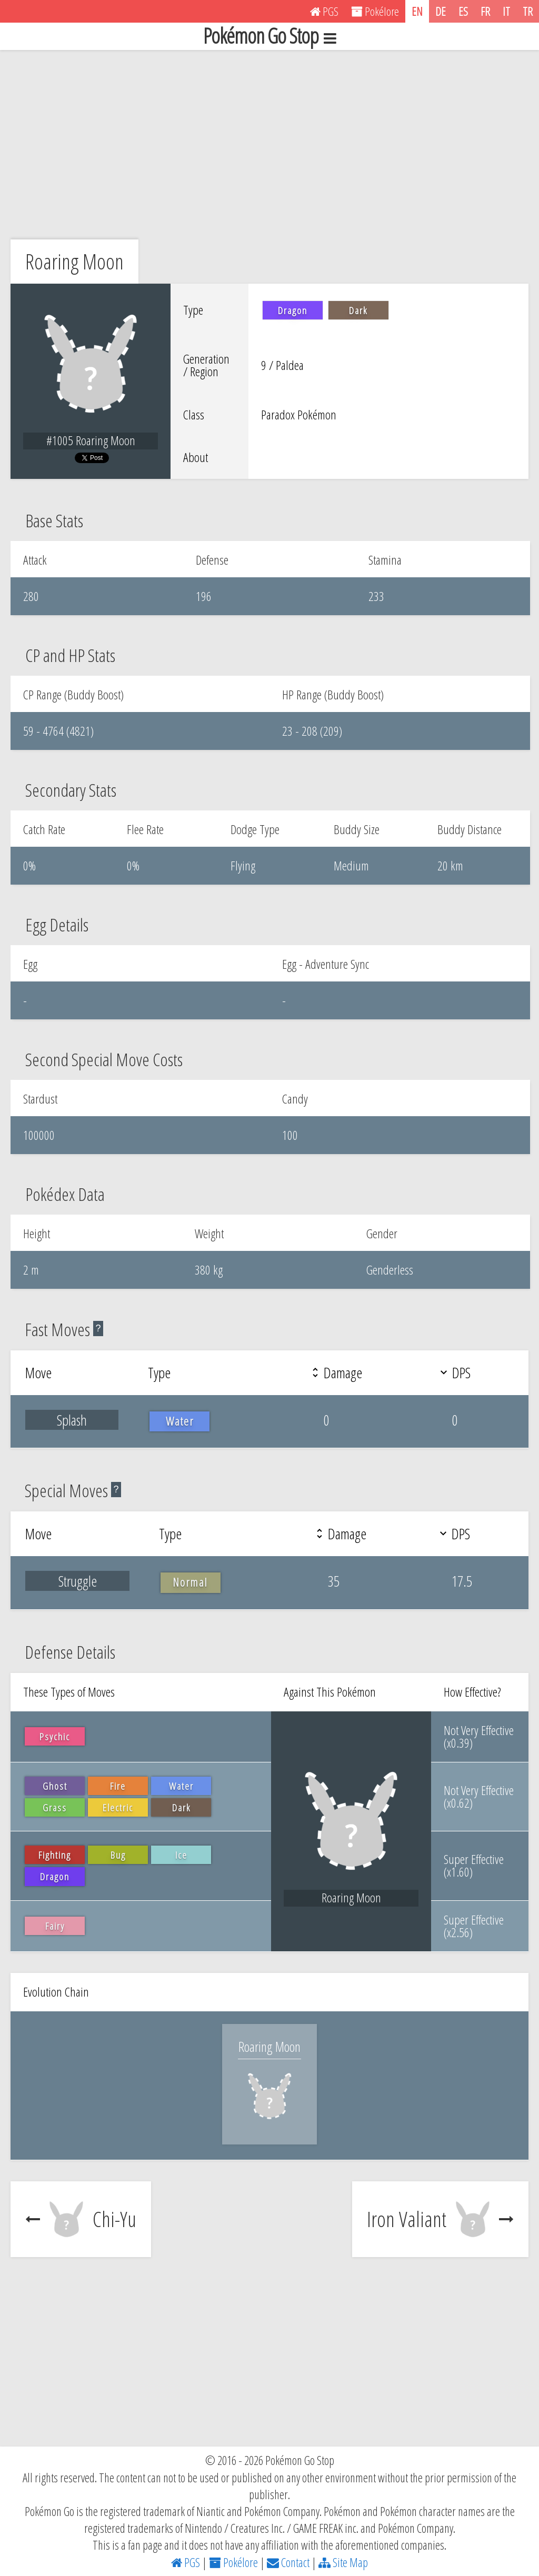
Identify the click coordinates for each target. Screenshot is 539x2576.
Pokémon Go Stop (269, 36)
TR (528, 11)
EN (417, 11)
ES (463, 11)
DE (440, 11)
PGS (185, 2562)
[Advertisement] (269, 144)
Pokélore (233, 2562)
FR (485, 11)
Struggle (77, 1581)
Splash (72, 1420)
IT (506, 11)
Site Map (343, 2562)
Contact (288, 2562)
